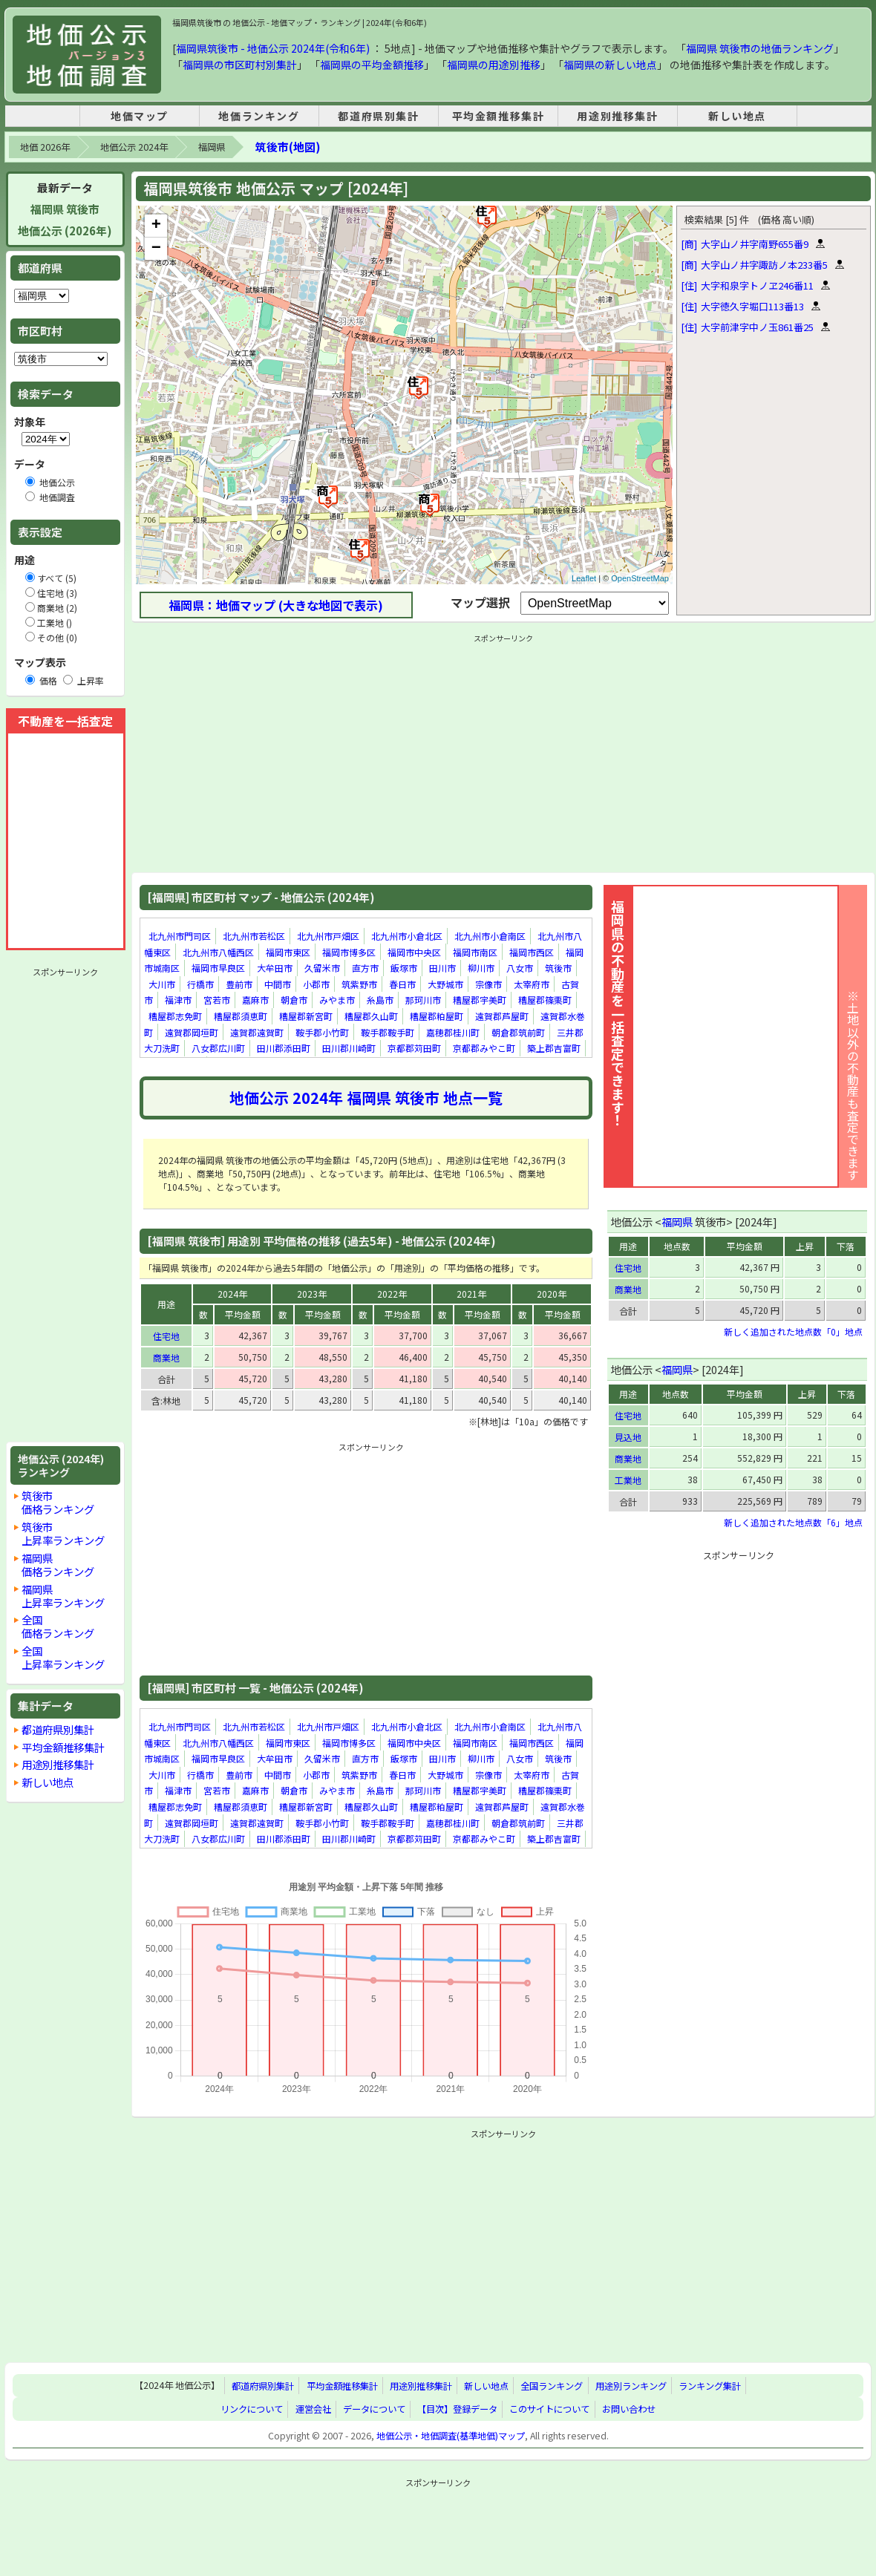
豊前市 (239, 984)
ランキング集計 (710, 2386)
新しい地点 (737, 115)
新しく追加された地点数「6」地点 (793, 1522)
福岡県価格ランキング (58, 1564)
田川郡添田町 (283, 1048)
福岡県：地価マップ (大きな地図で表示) (276, 605)
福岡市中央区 (414, 952)
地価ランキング (258, 115)
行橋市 (200, 984)
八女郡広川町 (218, 1048)
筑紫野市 (359, 984)
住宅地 (166, 1336)
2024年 (232, 1293)
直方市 (365, 967)
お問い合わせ (629, 2409)
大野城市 (445, 984)
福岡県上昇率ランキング (63, 1595)
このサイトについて (549, 2409)
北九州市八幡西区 (218, 952)
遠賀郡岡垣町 (191, 1032)
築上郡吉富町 (554, 1048)
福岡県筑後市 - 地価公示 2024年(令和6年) (273, 48)
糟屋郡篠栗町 (545, 1000)
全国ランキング (551, 2386)
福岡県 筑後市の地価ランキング (760, 48)
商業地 (166, 1357)
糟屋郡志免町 (175, 1016)
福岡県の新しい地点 (610, 64)
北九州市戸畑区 (328, 935)
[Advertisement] (65, 1205)
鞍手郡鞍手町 (387, 1032)
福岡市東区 (288, 952)
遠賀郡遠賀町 (257, 1032)
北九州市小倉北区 (406, 935)
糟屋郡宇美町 (479, 1000)
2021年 (471, 1293)
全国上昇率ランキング (63, 1657)
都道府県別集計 (378, 115)
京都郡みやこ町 (484, 1048)
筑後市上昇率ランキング (63, 1533)
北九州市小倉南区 (490, 935)
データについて (374, 2409)
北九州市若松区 (254, 935)
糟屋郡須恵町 (240, 1016)
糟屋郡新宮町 (306, 1016)
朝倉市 (294, 1000)
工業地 (628, 1480)
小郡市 (316, 984)
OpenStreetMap (640, 578)
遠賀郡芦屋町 (502, 1016)
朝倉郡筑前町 (518, 1032)
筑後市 (558, 967)
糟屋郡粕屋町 (436, 1016)
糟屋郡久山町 (371, 1016)
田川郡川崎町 (349, 1048)
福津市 (178, 1000)
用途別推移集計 (617, 115)
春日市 (402, 984)
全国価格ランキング (58, 1626)
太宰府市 (531, 984)
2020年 (551, 1293)
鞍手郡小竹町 (322, 1032)
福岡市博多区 (349, 952)
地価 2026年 (45, 147)
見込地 (628, 1437)
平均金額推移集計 (498, 115)
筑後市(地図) (287, 146)
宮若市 (216, 1000)
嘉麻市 (255, 1000)
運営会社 (313, 2409)
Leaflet (584, 578)
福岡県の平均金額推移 (372, 64)
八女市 (519, 967)
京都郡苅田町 (414, 1048)
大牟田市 (274, 967)
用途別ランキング (631, 2386)
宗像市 (488, 984)
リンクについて (251, 2409)
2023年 (312, 1293)
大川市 (161, 984)
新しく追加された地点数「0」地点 (793, 1331)
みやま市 (337, 1000)
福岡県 (211, 147)
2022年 (392, 1293)
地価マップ (140, 115)
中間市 (277, 984)
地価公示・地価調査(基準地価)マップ (450, 2435)
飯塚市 (403, 967)
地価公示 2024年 (134, 147)
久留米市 (322, 967)
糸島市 (380, 1000)
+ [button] (156, 226)
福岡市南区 (475, 952)
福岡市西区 (531, 952)
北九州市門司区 (179, 935)
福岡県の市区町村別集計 (240, 64)
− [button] (156, 249)
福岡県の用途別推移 (493, 64)
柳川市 (481, 967)
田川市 (442, 967)
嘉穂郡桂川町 (453, 1032)
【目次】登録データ (457, 2409)
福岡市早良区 (218, 967)
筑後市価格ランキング (58, 1502)
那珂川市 (423, 1000)
